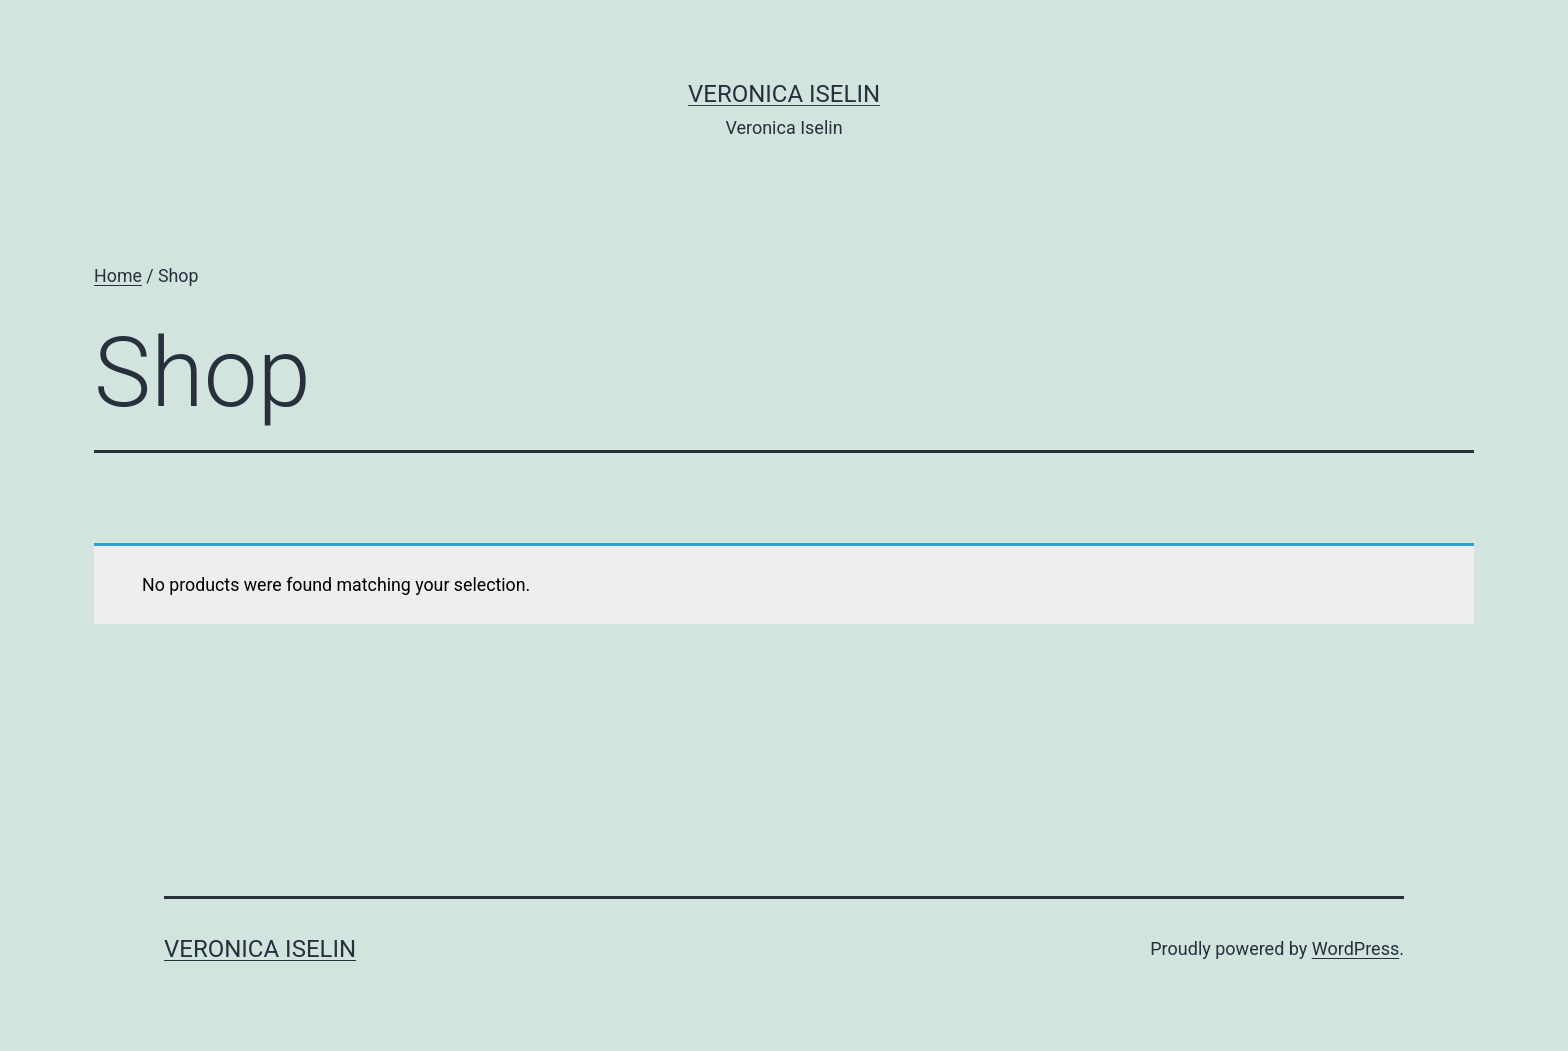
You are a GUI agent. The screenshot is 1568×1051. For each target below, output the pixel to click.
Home (118, 276)
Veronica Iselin (784, 94)
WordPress (1355, 948)
